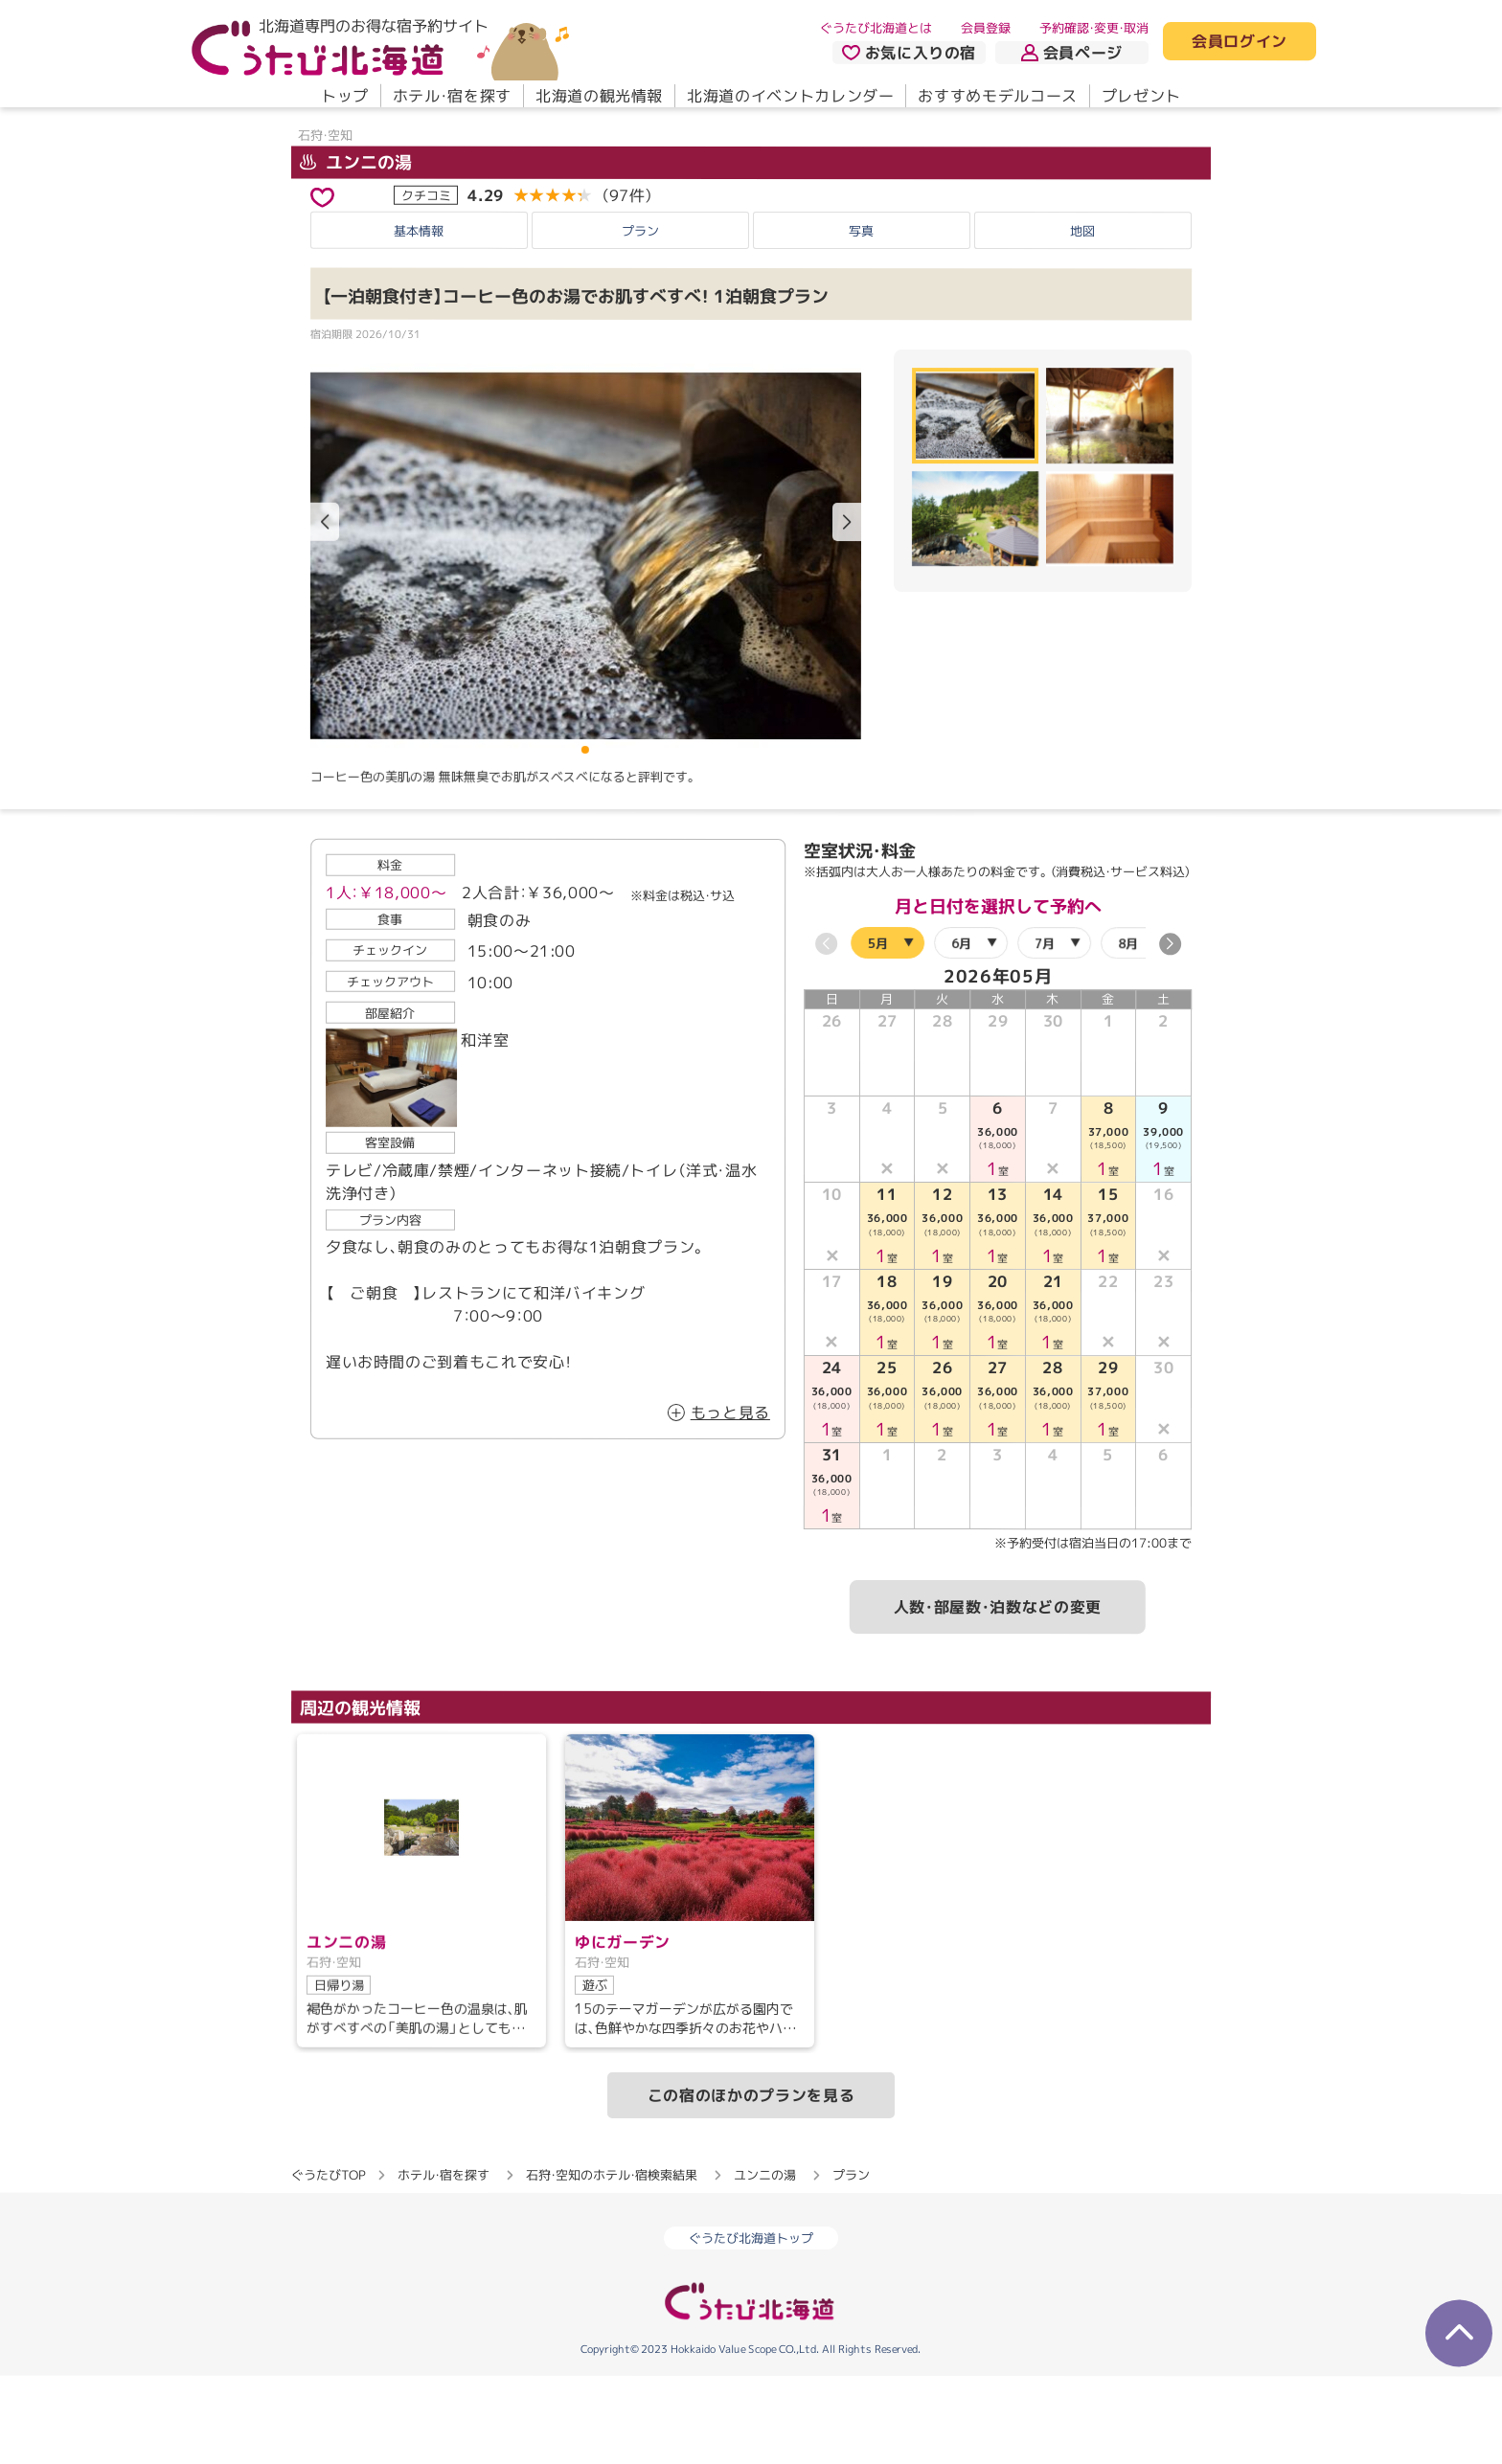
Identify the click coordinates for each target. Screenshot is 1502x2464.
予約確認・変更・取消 (1094, 27)
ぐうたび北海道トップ (751, 2326)
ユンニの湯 (356, 249)
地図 (1082, 318)
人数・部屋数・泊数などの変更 (998, 1695)
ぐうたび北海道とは (876, 27)
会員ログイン (1239, 42)
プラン (640, 318)
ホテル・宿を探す (452, 95)
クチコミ (426, 282)
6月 (961, 1030)
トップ (345, 95)
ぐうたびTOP (328, 2263)
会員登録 (986, 27)
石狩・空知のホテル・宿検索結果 (611, 2263)
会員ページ (1072, 52)
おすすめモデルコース (997, 95)
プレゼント (1141, 95)
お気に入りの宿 (909, 52)
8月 (1128, 1030)
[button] (846, 610)
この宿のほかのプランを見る (751, 2183)
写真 (861, 318)
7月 (1045, 1030)
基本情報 (419, 318)
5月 (878, 1030)
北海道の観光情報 (599, 95)
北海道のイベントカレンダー (790, 95)
